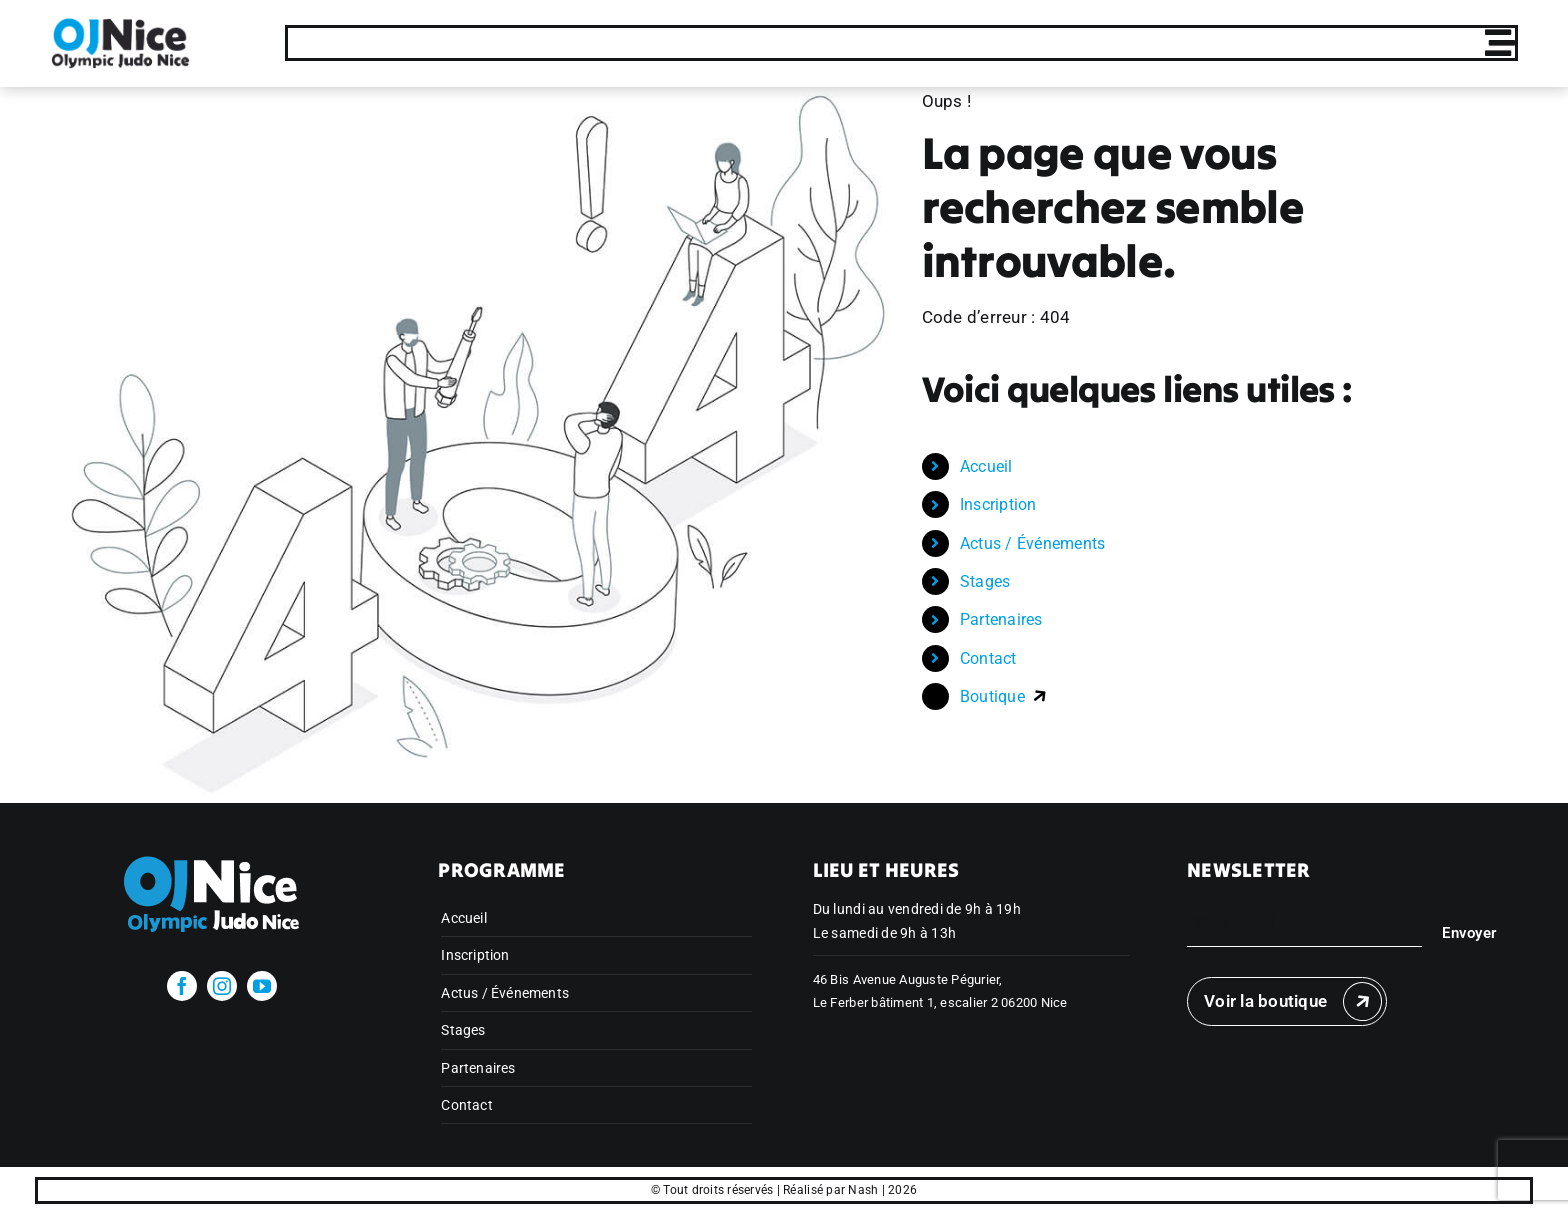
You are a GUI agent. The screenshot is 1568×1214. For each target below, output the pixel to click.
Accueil (986, 466)
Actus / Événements (1033, 543)
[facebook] (182, 986)
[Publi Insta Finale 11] (120, 24)
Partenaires (1001, 619)
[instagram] (222, 986)
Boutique (1004, 696)
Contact (988, 658)
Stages (985, 581)
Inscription (998, 504)
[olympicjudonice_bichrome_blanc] (222, 851)
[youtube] (262, 986)
